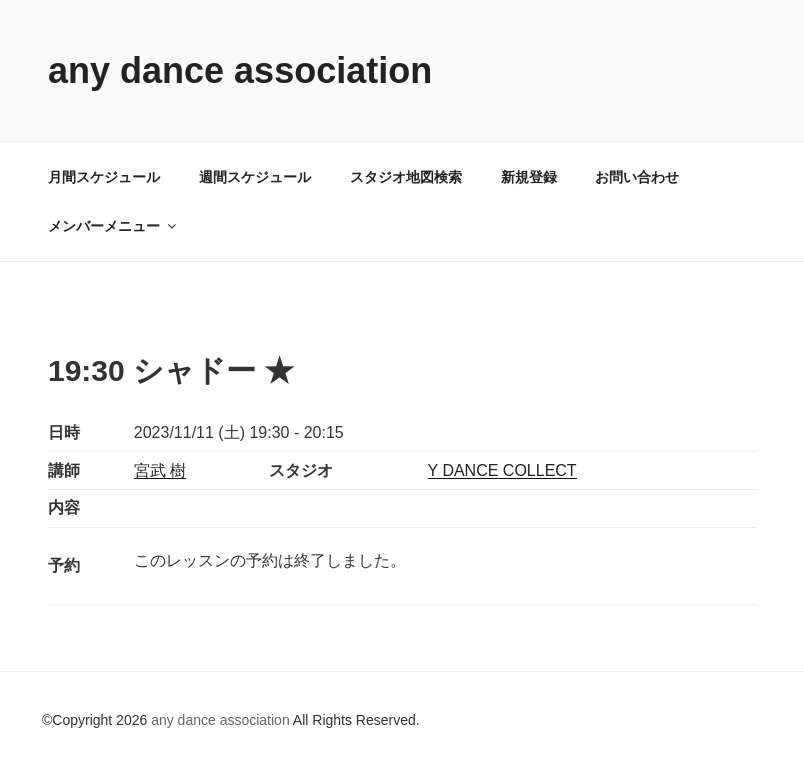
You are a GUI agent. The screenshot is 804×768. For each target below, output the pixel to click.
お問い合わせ (637, 177)
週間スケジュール (255, 177)
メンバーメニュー (113, 226)
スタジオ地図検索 (406, 177)
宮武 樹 (160, 470)
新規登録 (529, 177)
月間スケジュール (104, 177)
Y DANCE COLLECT (502, 470)
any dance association (240, 70)
